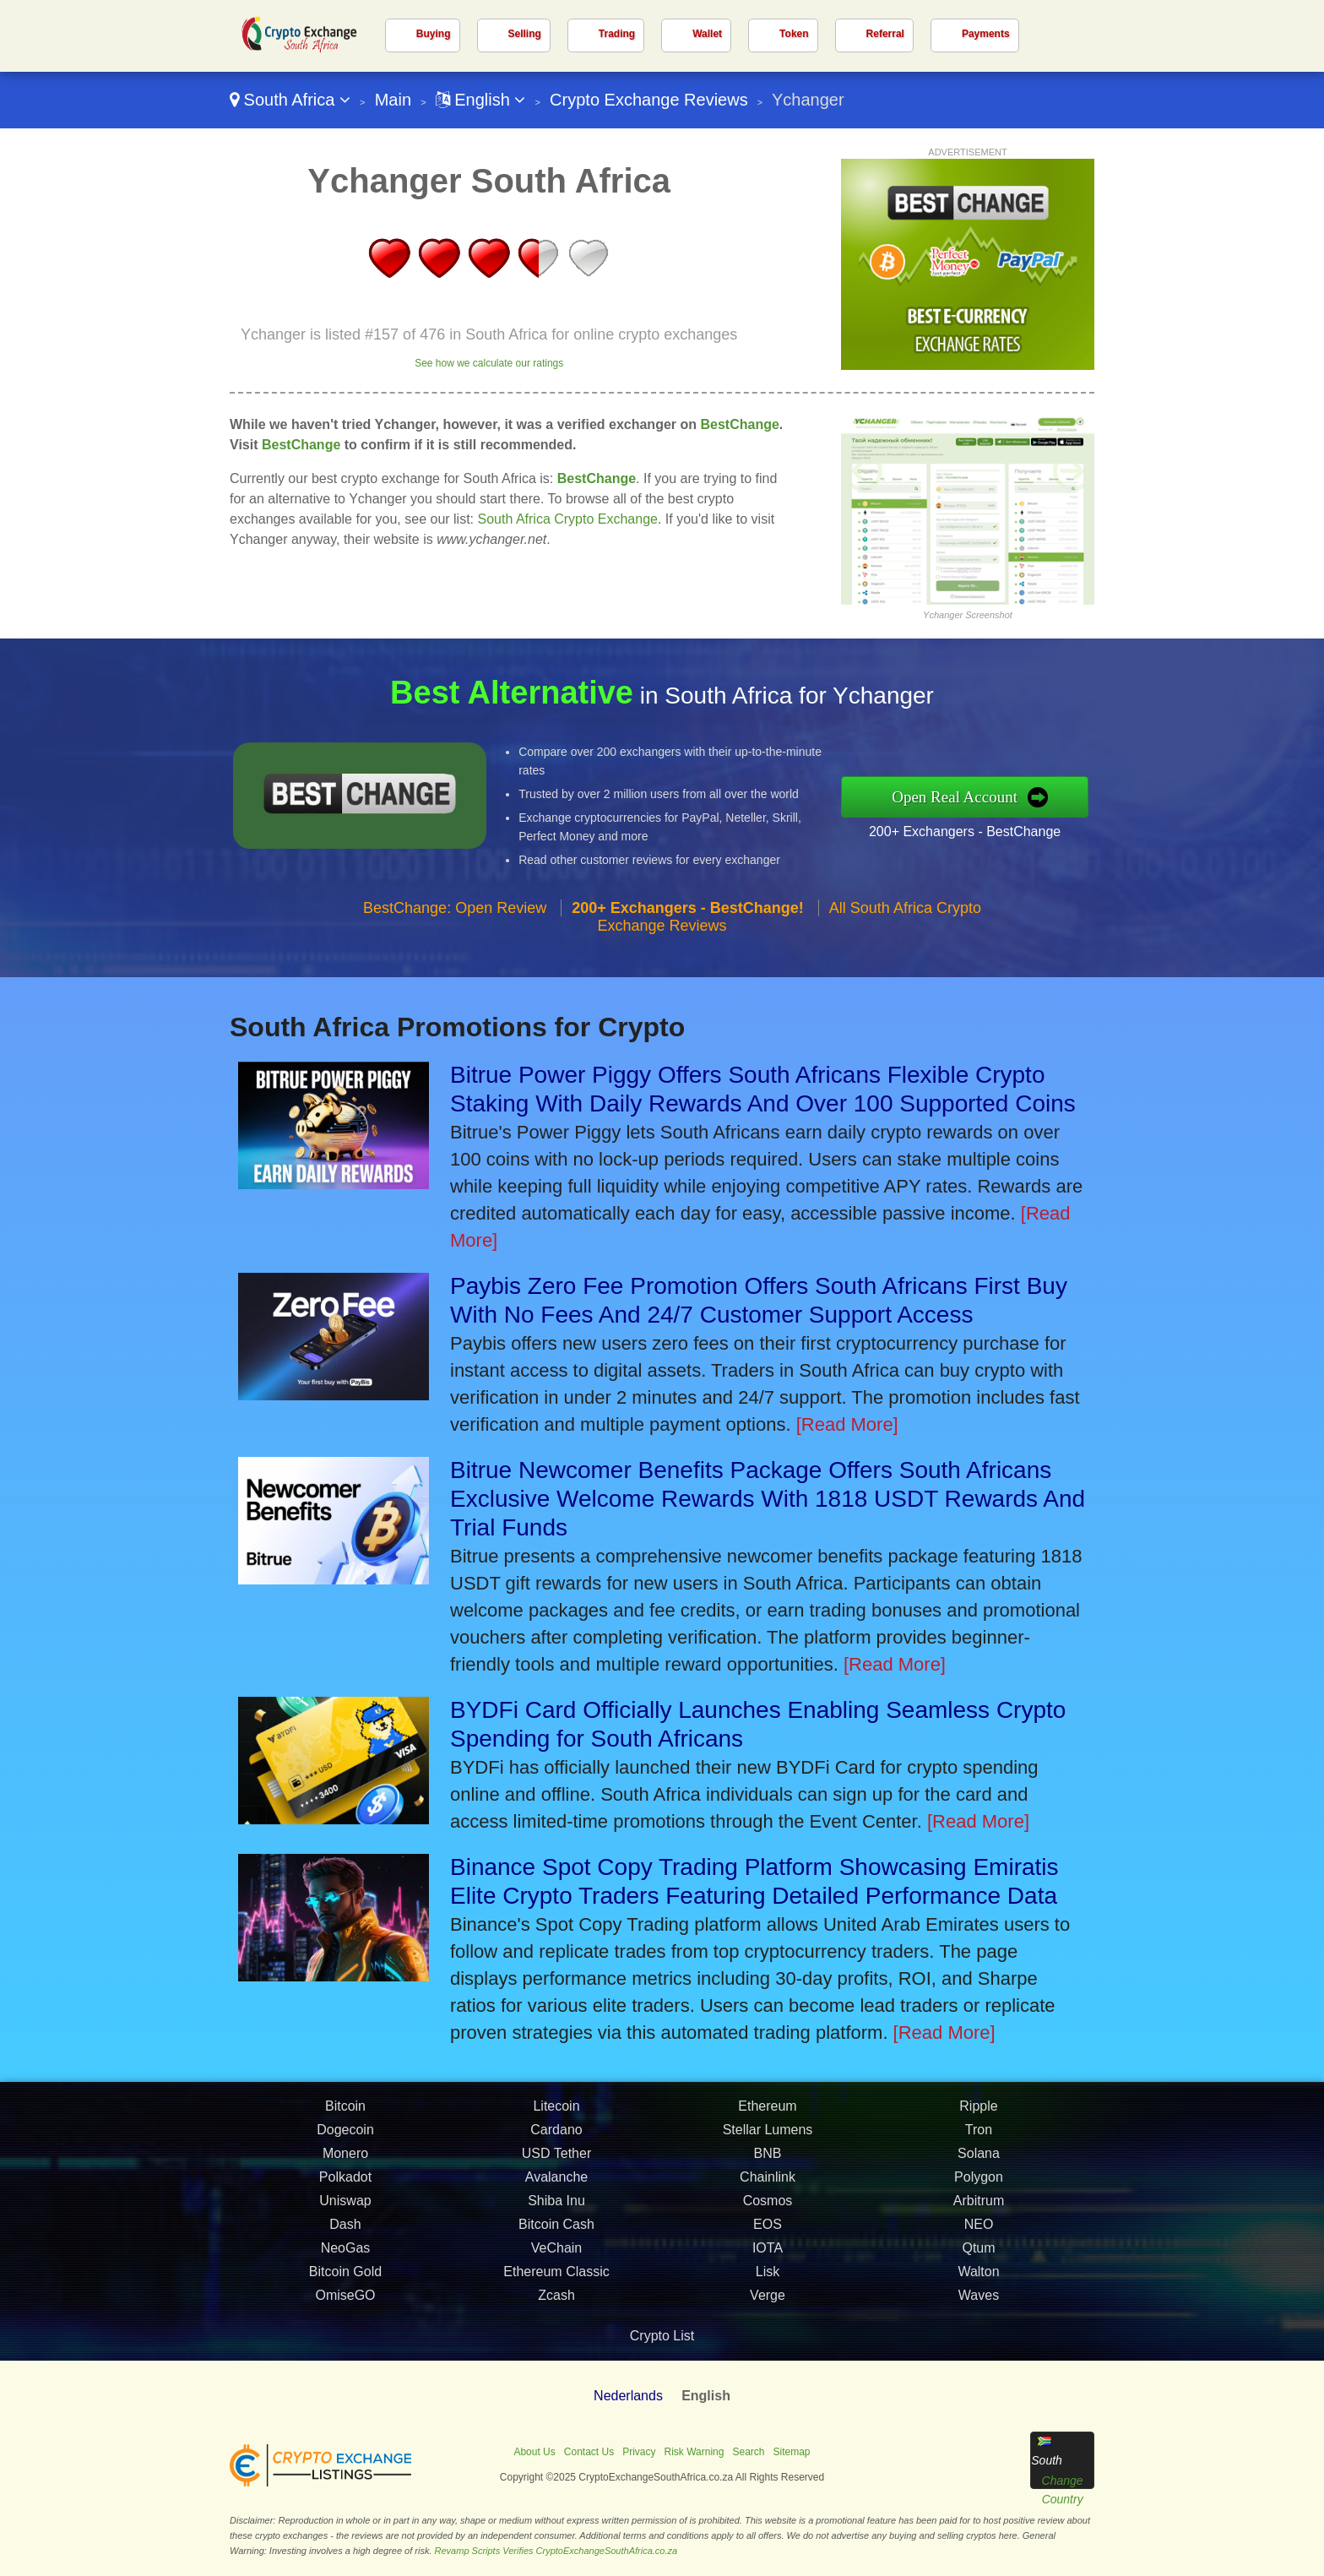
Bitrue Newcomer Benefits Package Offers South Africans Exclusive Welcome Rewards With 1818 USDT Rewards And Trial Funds (767, 1499)
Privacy (638, 2452)
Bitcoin (345, 2117)
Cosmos (768, 2211)
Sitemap (792, 2452)
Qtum (978, 2259)
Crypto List (662, 2336)
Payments (986, 34)
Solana (979, 2164)
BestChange (739, 424)
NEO (979, 2235)
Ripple (978, 2117)
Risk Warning (694, 2452)
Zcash (556, 2306)
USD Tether (556, 2164)
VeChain (557, 2259)
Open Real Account (965, 796)
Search (748, 2452)
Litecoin (556, 2117)
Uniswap (345, 2211)
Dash (345, 2235)
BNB (768, 2164)
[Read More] (847, 1424)
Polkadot (345, 2188)
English (481, 99)
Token (793, 34)
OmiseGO (345, 2306)
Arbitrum (978, 2211)
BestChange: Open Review (454, 918)
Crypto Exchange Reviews (649, 99)
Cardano (556, 2140)
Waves (978, 2306)
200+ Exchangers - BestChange (975, 829)
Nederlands (628, 2396)
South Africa (290, 99)
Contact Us (589, 2452)
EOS (767, 2235)
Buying (433, 34)
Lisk (767, 2282)
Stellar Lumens (768, 2140)
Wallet (707, 34)
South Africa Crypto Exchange (568, 519)
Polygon (978, 2188)
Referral (885, 34)
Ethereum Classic (556, 2282)
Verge (767, 2306)
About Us (534, 2452)
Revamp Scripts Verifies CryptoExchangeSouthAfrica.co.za (556, 2551)
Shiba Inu (556, 2211)
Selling (524, 34)
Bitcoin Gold (345, 2282)
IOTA (767, 2259)
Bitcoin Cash (556, 2235)
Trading (617, 34)
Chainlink (767, 2188)
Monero (345, 2164)
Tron (978, 2140)
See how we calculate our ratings (489, 363)
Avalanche (556, 2188)
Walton (978, 2282)
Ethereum (767, 2117)
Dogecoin (345, 2140)
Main (393, 99)
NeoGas (346, 2259)
